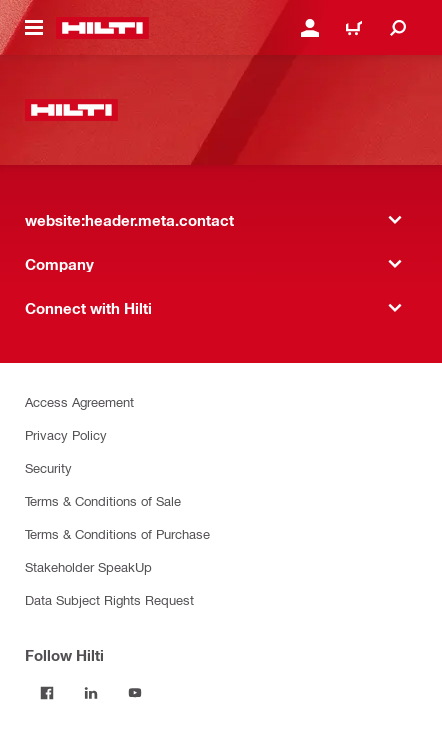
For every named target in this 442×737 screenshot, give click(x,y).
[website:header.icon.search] (398, 28)
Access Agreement (79, 401)
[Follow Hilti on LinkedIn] (91, 693)
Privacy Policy (66, 434)
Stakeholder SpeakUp (88, 566)
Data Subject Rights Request (109, 599)
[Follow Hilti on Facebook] (47, 693)
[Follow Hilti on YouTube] (135, 693)
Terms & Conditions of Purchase (117, 533)
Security (48, 467)
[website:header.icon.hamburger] (34, 28)
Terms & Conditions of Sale (103, 500)
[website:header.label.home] (102, 28)
